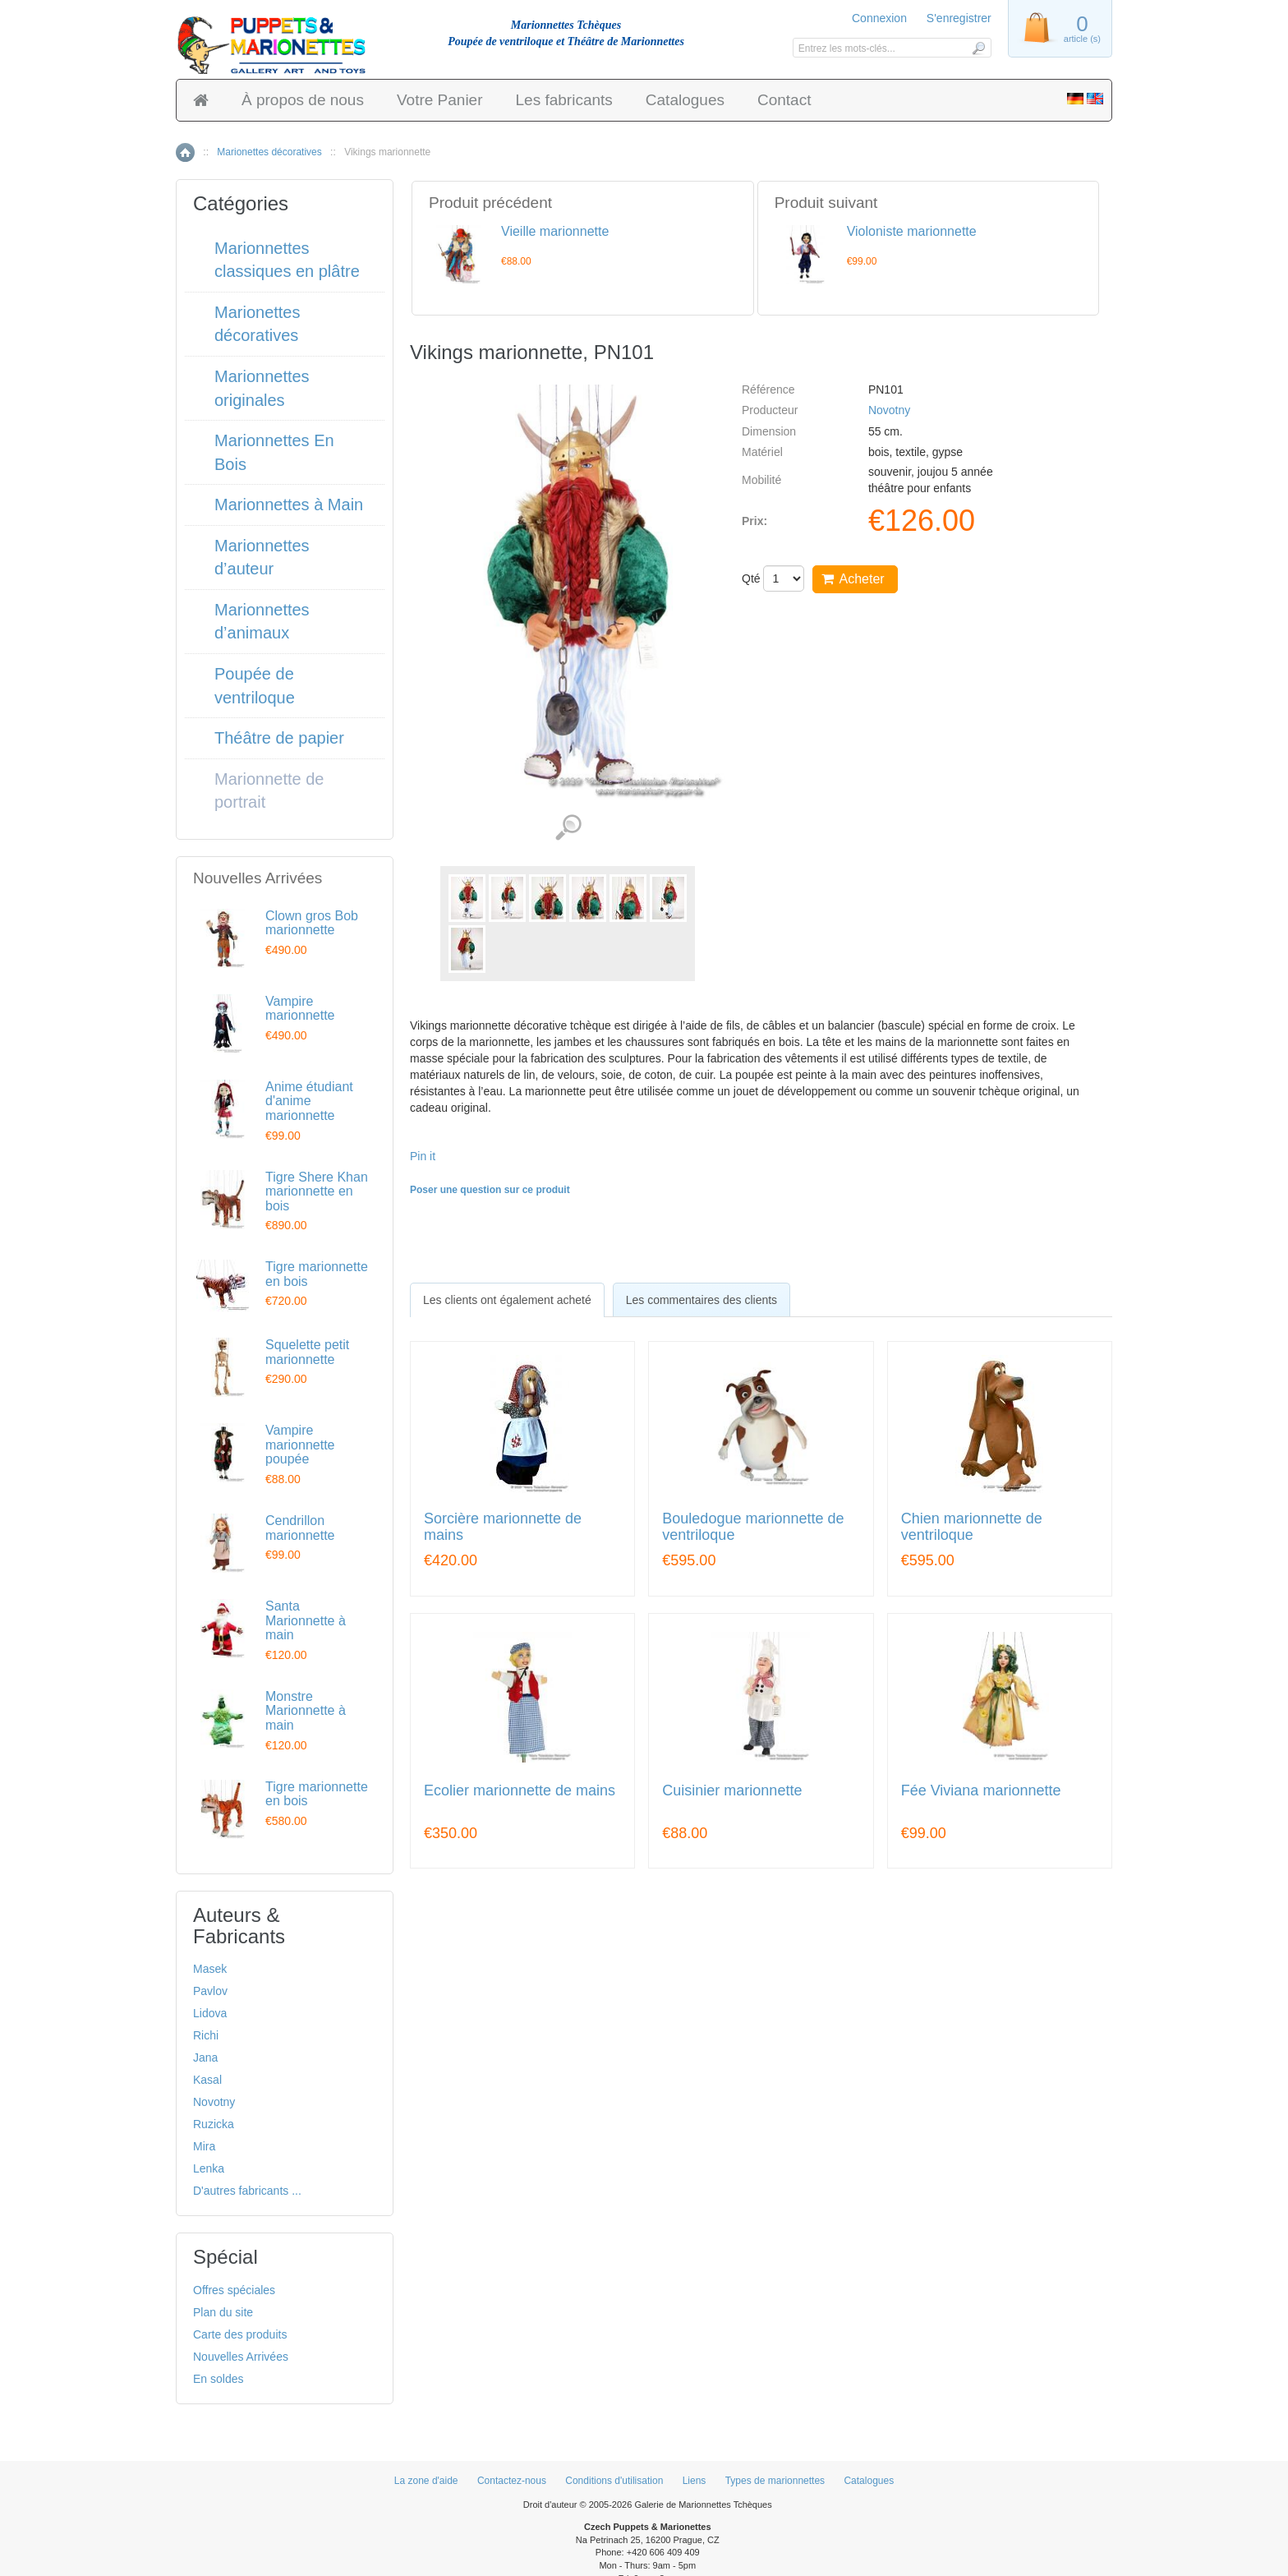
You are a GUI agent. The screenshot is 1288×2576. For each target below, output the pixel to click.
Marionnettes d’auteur (262, 557)
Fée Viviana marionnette (981, 1791)
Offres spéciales (234, 2290)
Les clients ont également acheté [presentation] (507, 1299)
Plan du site (223, 2312)
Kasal (207, 2079)
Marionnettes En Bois (274, 452)
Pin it (422, 1156)
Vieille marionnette (555, 231)
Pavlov (210, 1991)
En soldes (218, 2378)
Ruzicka (213, 2124)
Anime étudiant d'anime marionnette (309, 1101)
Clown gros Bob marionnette (311, 923)
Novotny (889, 410)
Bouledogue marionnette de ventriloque (753, 1527)
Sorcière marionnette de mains (503, 1527)
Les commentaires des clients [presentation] (701, 1299)
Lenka (208, 2168)
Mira (204, 2146)
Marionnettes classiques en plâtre (287, 260)
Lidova (210, 2013)
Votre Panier (440, 99)
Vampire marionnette (300, 1008)
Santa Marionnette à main (305, 1620)
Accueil (185, 152)
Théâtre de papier (279, 738)
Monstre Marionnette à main (305, 1710)
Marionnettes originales (262, 388)
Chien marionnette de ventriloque (971, 1527)
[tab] (507, 1300)
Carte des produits (240, 2334)
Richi (205, 2035)
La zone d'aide (426, 2480)
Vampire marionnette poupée (300, 1444)
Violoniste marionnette (912, 231)
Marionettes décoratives (269, 152)
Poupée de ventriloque (254, 686)
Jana (205, 2057)
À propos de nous (303, 99)
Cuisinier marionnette (732, 1791)
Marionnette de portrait (269, 791)
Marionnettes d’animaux (262, 622)
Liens (694, 2480)
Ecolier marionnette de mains (519, 1791)
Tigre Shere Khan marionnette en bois (316, 1191)
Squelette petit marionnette (307, 1352)
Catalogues (685, 99)
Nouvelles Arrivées (240, 2356)
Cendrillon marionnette (300, 1528)
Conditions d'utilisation (614, 2480)
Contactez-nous (511, 2480)
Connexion (879, 18)
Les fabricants (564, 99)
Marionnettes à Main (288, 504)
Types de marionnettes (775, 2480)
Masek (210, 1968)
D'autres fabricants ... (247, 2190)
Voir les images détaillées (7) (568, 827)
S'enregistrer (959, 18)
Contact (784, 99)
